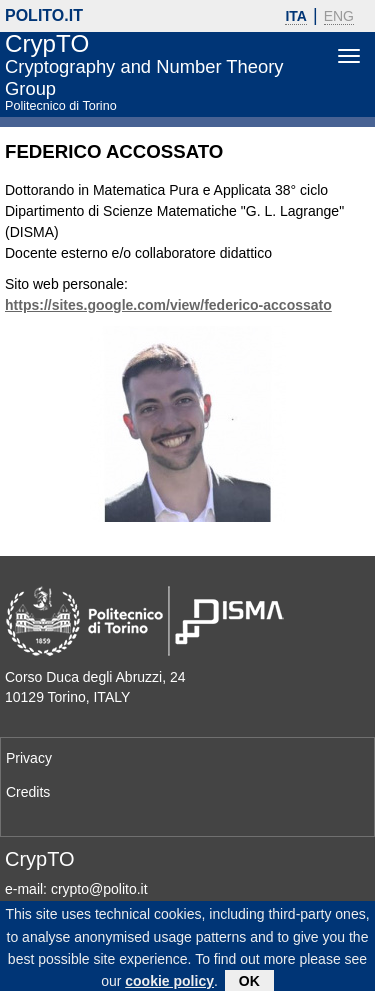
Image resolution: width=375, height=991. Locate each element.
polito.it (44, 15)
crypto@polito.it (99, 889)
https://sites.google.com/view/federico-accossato (168, 305)
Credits (28, 792)
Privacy (29, 758)
